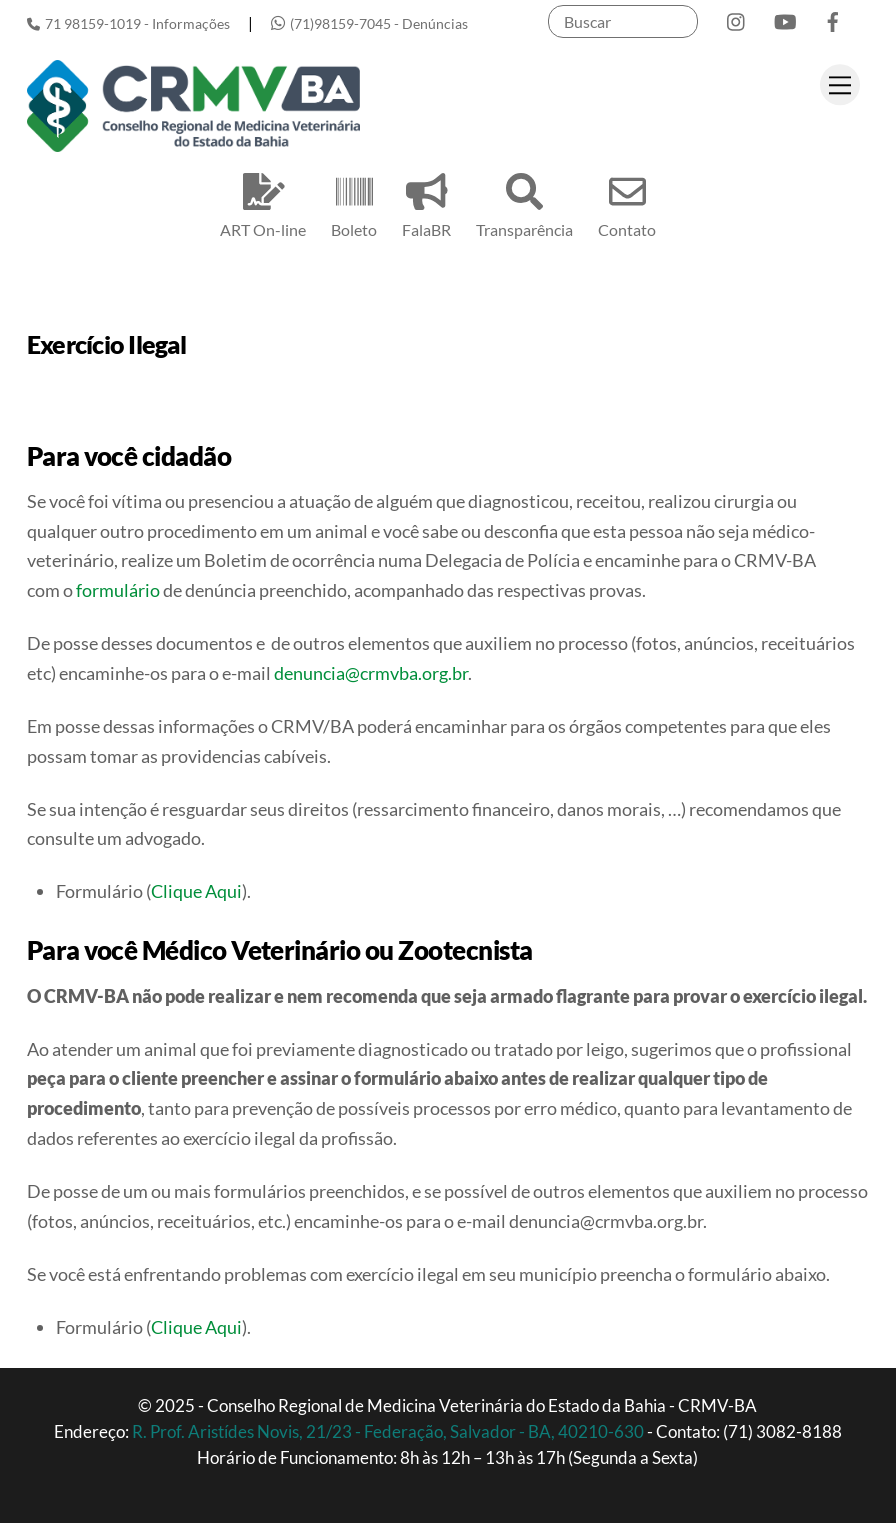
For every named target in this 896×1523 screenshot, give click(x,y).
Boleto (354, 202)
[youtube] (785, 17)
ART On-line (263, 202)
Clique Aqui (196, 891)
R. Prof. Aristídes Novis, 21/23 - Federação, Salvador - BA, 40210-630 (389, 1431)
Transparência (524, 202)
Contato (627, 202)
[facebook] (833, 17)
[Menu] (840, 84)
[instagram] (737, 17)
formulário (118, 590)
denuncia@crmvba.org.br (371, 673)
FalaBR (426, 202)
